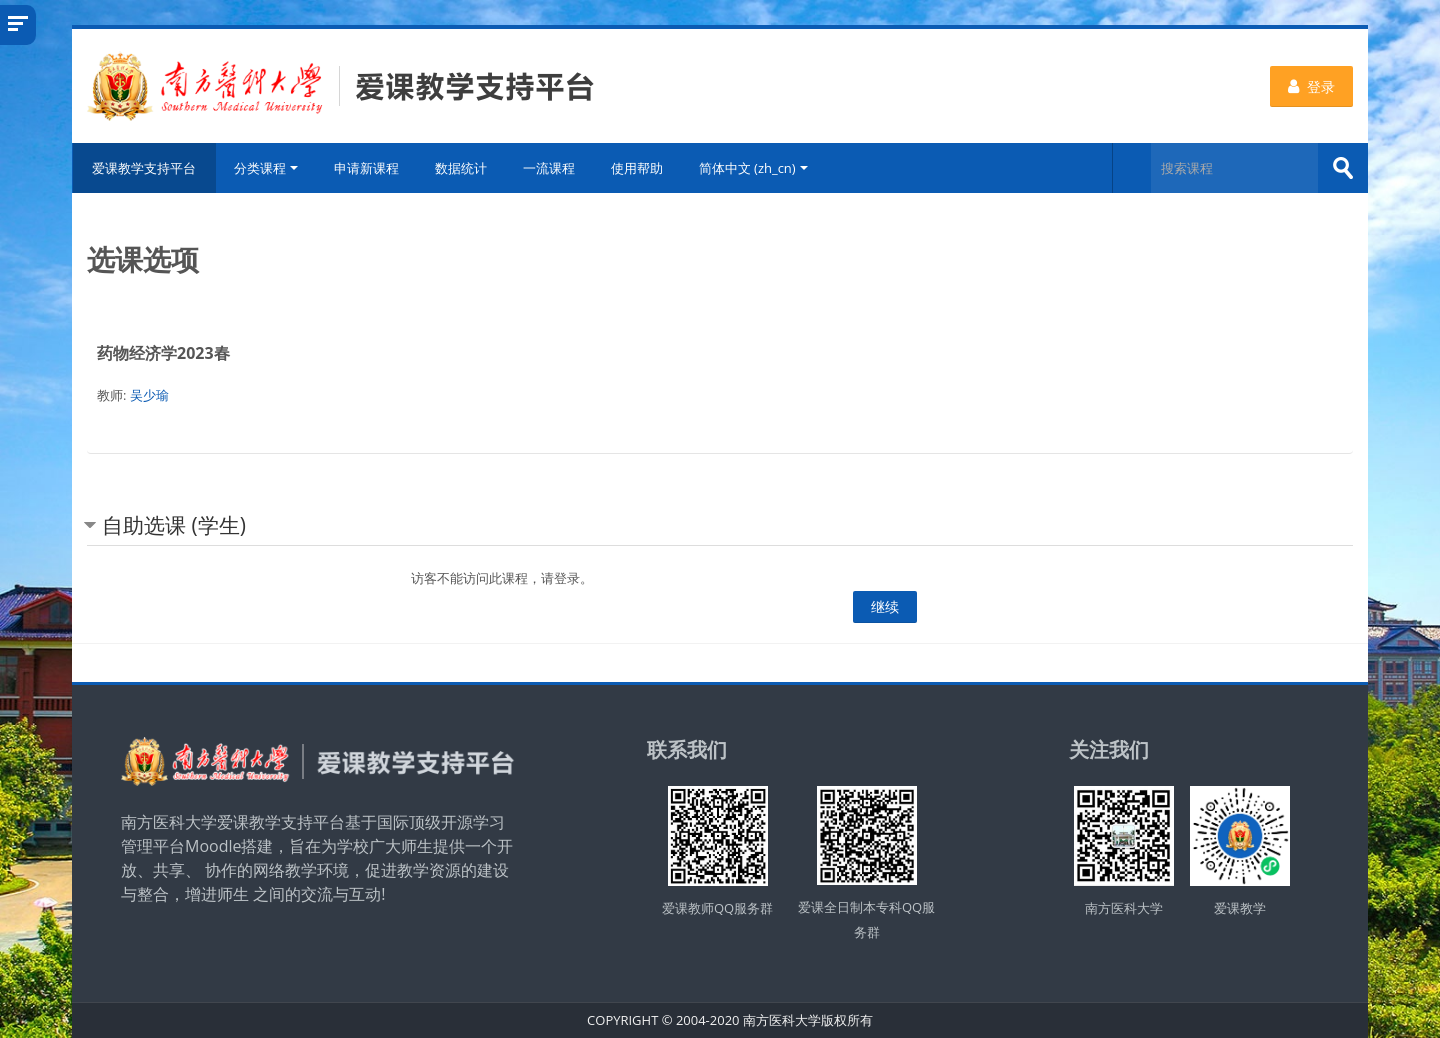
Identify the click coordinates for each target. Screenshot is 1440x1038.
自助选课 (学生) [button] (174, 525)
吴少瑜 (149, 395)
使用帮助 (637, 168)
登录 (1311, 86)
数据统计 (461, 168)
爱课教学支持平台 (144, 168)
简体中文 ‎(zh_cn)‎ (753, 168)
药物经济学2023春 (163, 353)
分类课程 (266, 168)
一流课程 (549, 168)
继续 (885, 606)
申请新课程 (366, 168)
